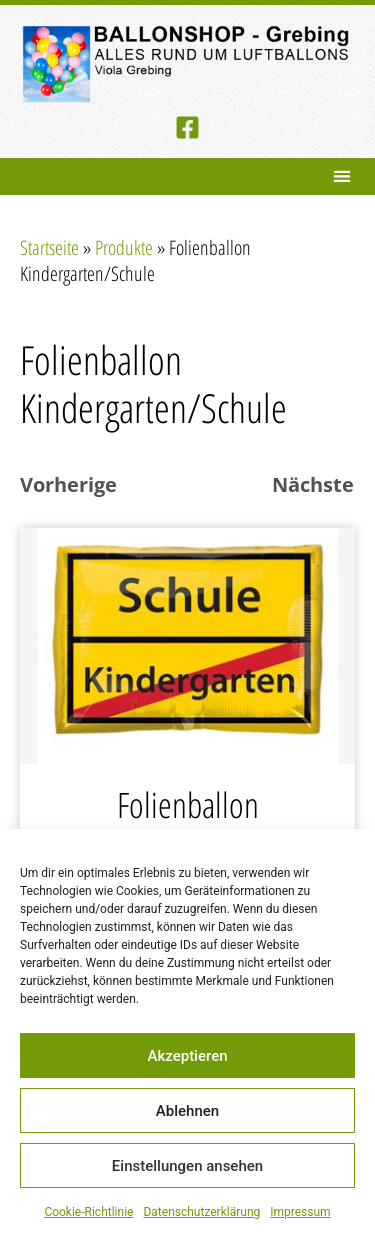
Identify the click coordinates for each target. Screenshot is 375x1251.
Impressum (300, 1212)
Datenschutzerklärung (201, 1212)
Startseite (49, 247)
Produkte (124, 247)
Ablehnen (187, 1111)
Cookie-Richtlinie (88, 1212)
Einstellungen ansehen (187, 1166)
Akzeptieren (187, 1056)
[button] (341, 176)
